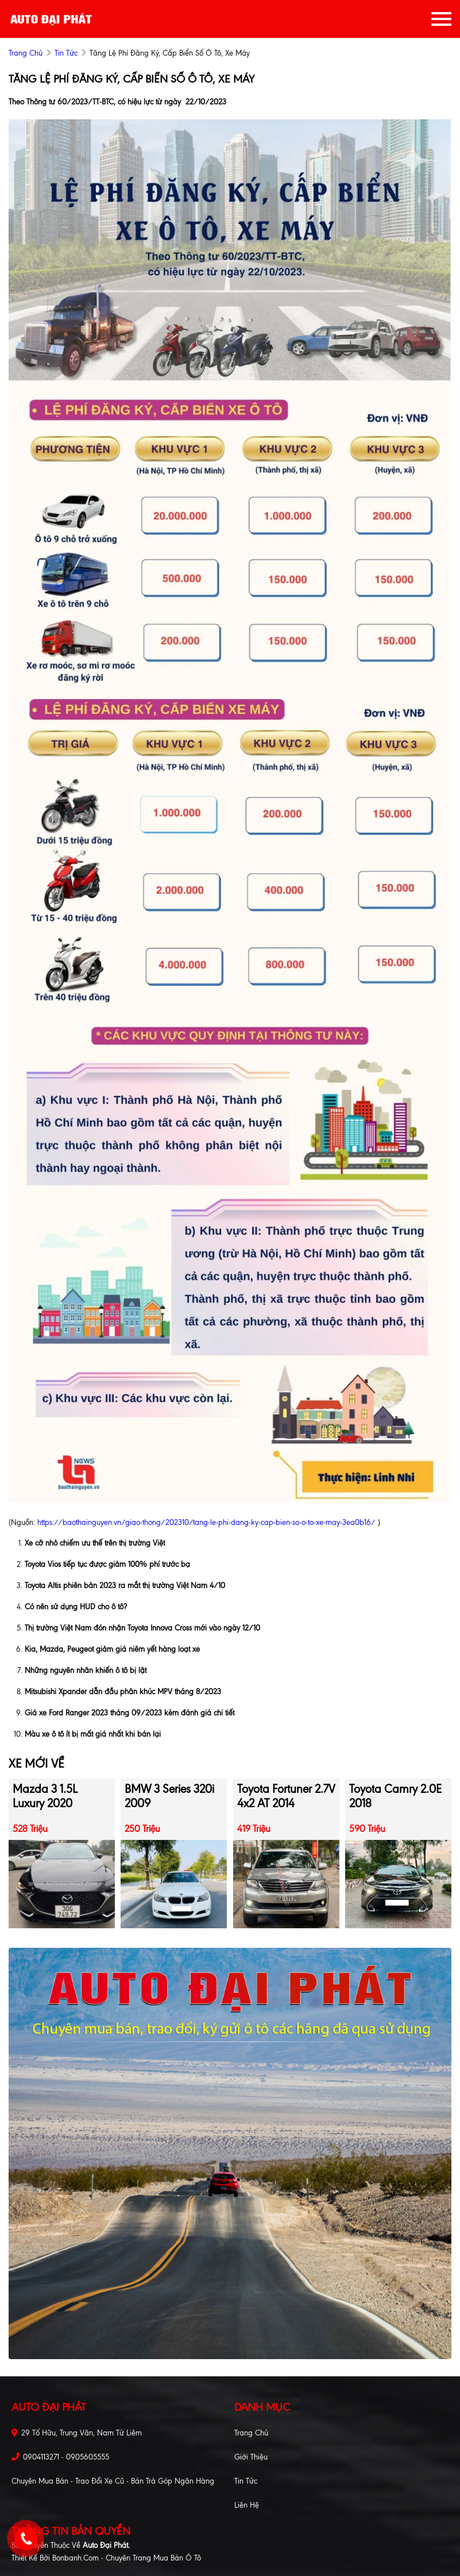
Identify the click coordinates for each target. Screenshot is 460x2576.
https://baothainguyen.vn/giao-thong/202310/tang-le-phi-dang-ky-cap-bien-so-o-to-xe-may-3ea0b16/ (206, 1522)
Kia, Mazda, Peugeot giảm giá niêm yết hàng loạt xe (112, 1649)
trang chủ (25, 53)
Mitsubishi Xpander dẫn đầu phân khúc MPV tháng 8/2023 (123, 1691)
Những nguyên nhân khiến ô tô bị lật (85, 1670)
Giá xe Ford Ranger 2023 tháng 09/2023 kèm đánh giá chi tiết (129, 1713)
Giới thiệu (251, 2457)
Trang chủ (251, 2433)
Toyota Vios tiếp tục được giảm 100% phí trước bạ (107, 1564)
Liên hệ (246, 2505)
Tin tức (66, 53)
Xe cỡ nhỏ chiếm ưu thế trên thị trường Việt (95, 1543)
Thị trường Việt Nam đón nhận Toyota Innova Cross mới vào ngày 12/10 (142, 1628)
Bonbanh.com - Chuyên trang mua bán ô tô (126, 2558)
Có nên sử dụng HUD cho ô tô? (76, 1606)
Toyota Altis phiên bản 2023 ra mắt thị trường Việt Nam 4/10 (125, 1585)
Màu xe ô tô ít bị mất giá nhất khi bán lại (93, 1734)
